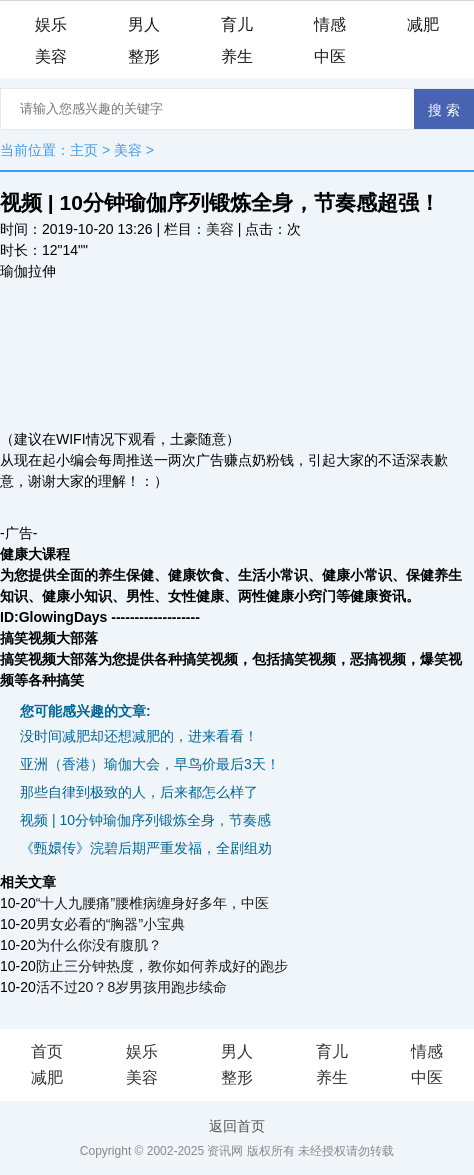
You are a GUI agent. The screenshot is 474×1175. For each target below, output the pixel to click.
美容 (51, 56)
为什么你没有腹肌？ (99, 945)
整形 (144, 56)
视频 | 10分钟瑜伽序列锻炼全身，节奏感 (145, 820)
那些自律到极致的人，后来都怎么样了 (139, 792)
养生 (237, 56)
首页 (47, 1051)
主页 (84, 150)
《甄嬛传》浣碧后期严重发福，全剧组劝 (146, 848)
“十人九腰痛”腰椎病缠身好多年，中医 (152, 903)
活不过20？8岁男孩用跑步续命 (131, 987)
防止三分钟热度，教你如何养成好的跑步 (162, 966)
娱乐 (51, 24)
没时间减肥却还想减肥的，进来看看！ (139, 736)
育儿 (237, 24)
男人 (144, 24)
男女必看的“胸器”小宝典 (110, 924)
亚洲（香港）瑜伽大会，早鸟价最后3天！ (150, 764)
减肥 (423, 24)
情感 (330, 24)
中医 (330, 56)
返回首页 (237, 1126)
